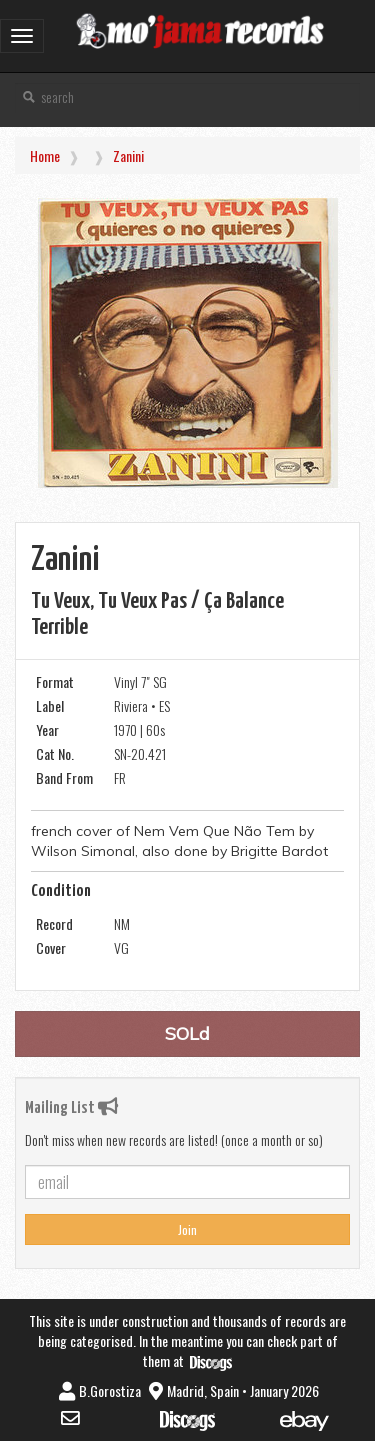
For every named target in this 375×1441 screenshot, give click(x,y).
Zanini (128, 155)
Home (45, 155)
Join (187, 1229)
